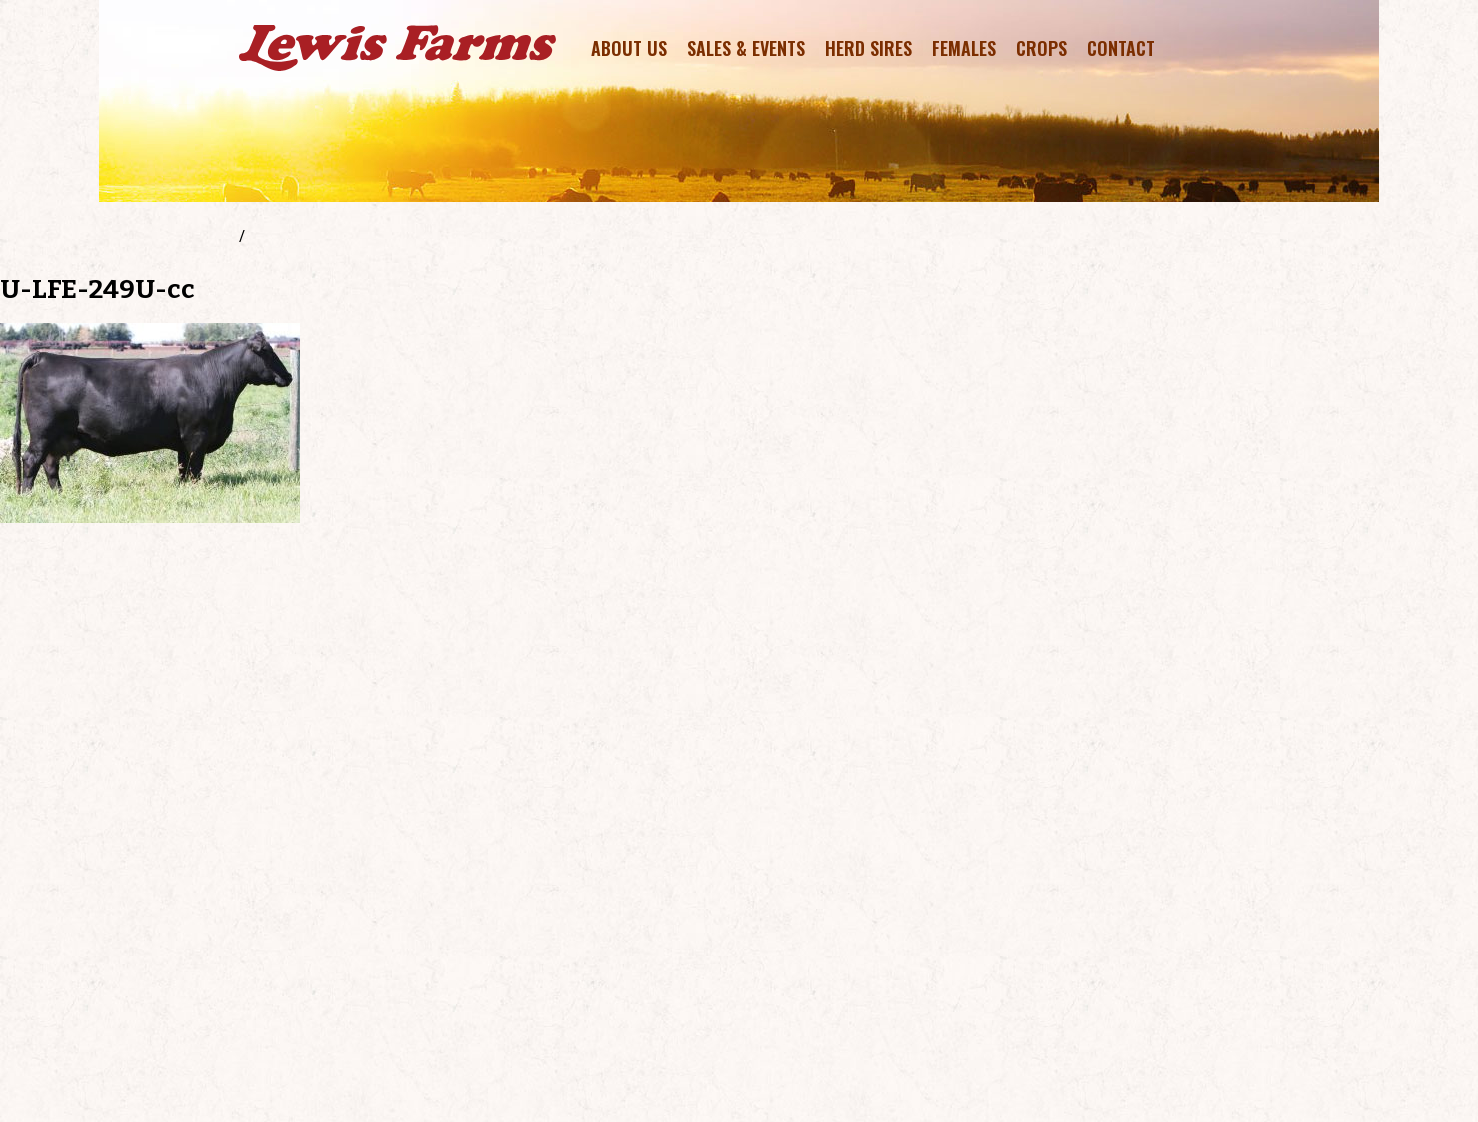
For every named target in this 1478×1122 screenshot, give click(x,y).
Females (964, 48)
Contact (1121, 48)
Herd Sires (868, 48)
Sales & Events (746, 48)
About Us (629, 48)
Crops (1041, 48)
